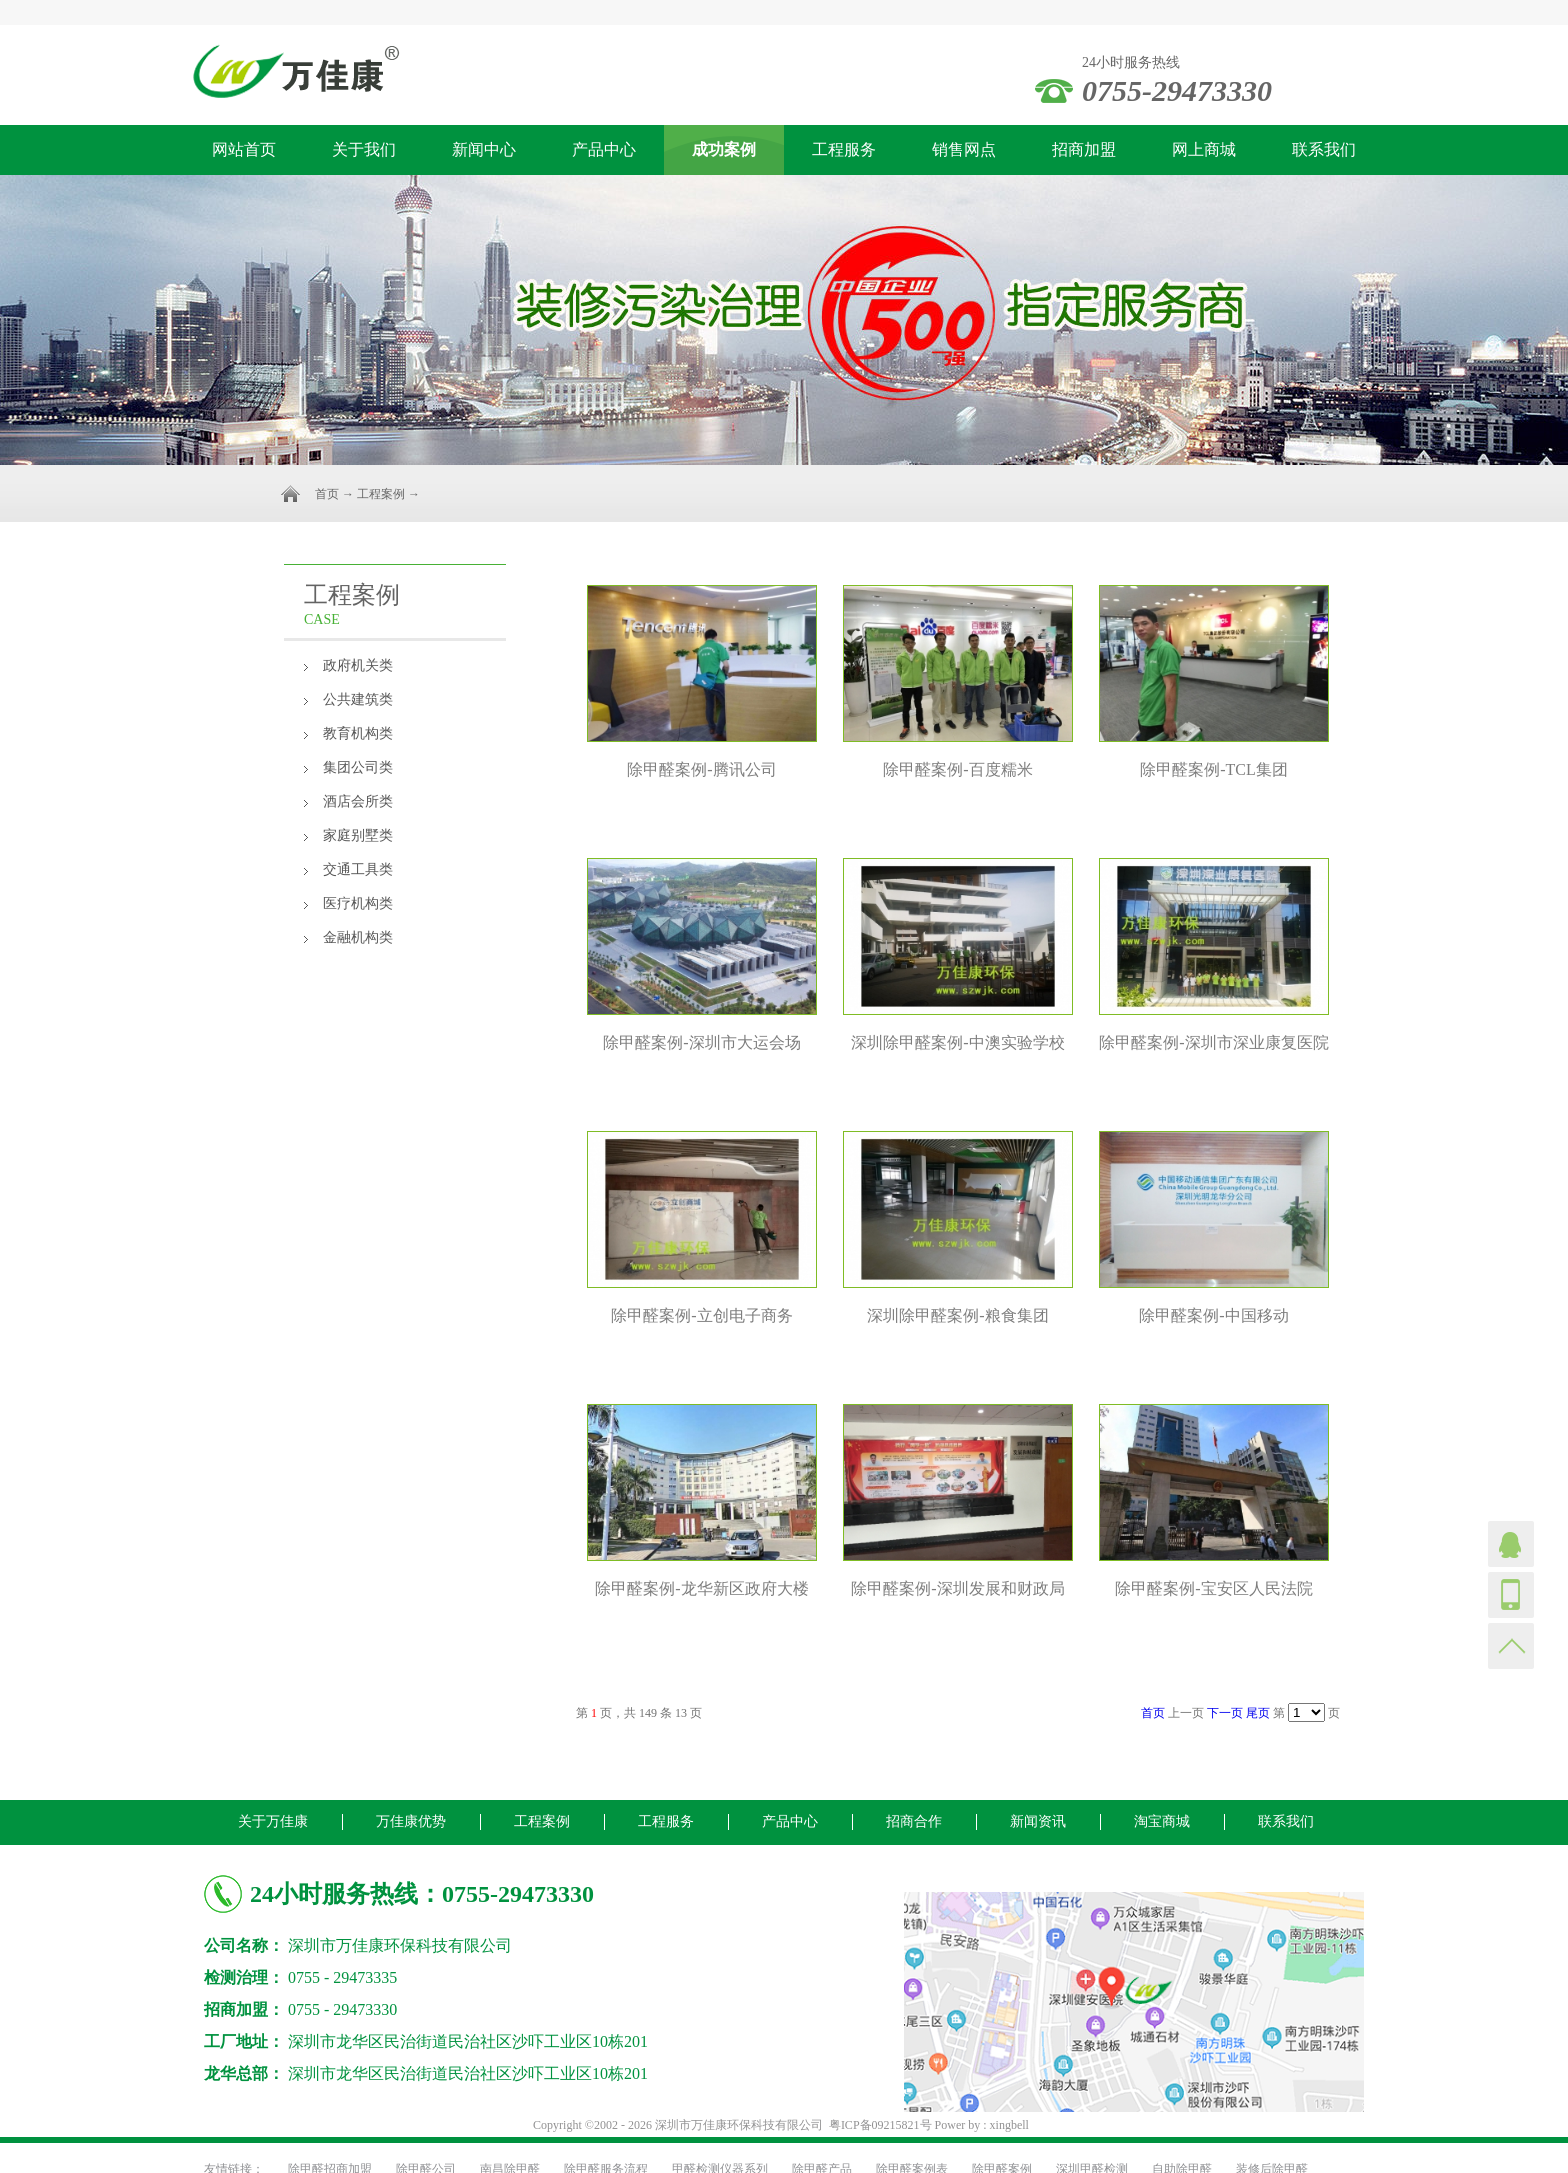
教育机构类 (358, 733)
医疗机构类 (358, 903)
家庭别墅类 (358, 835)
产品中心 (604, 149)
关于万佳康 (273, 1821)
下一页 (1225, 1713)
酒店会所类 (358, 801)
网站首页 (244, 149)
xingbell (1009, 2125)
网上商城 (1204, 149)
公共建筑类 (358, 699)
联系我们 (1324, 149)
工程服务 (844, 149)
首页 (327, 494)
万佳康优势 (411, 1821)
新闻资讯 (1038, 1821)
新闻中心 (484, 149)
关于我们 (364, 149)
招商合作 (914, 1821)
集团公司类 (358, 767)
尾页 (1258, 1713)
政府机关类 (358, 665)
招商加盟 (1084, 149)
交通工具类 (358, 869)
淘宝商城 (1162, 1821)
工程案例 (381, 494)
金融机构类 (358, 937)
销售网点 (964, 149)
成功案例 (724, 149)
